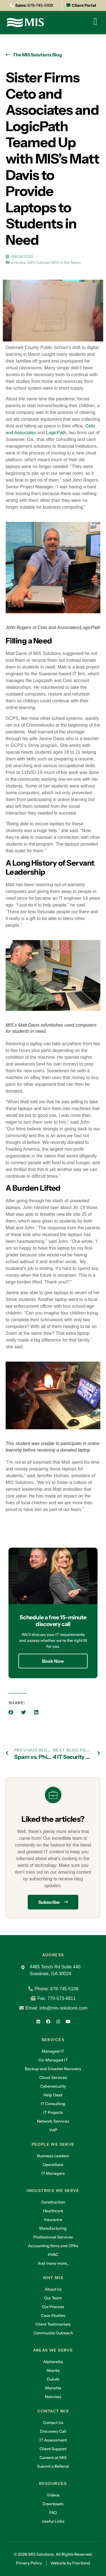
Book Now (53, 1661)
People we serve (53, 2144)
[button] (11, 1712)
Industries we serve (53, 2190)
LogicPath (56, 432)
